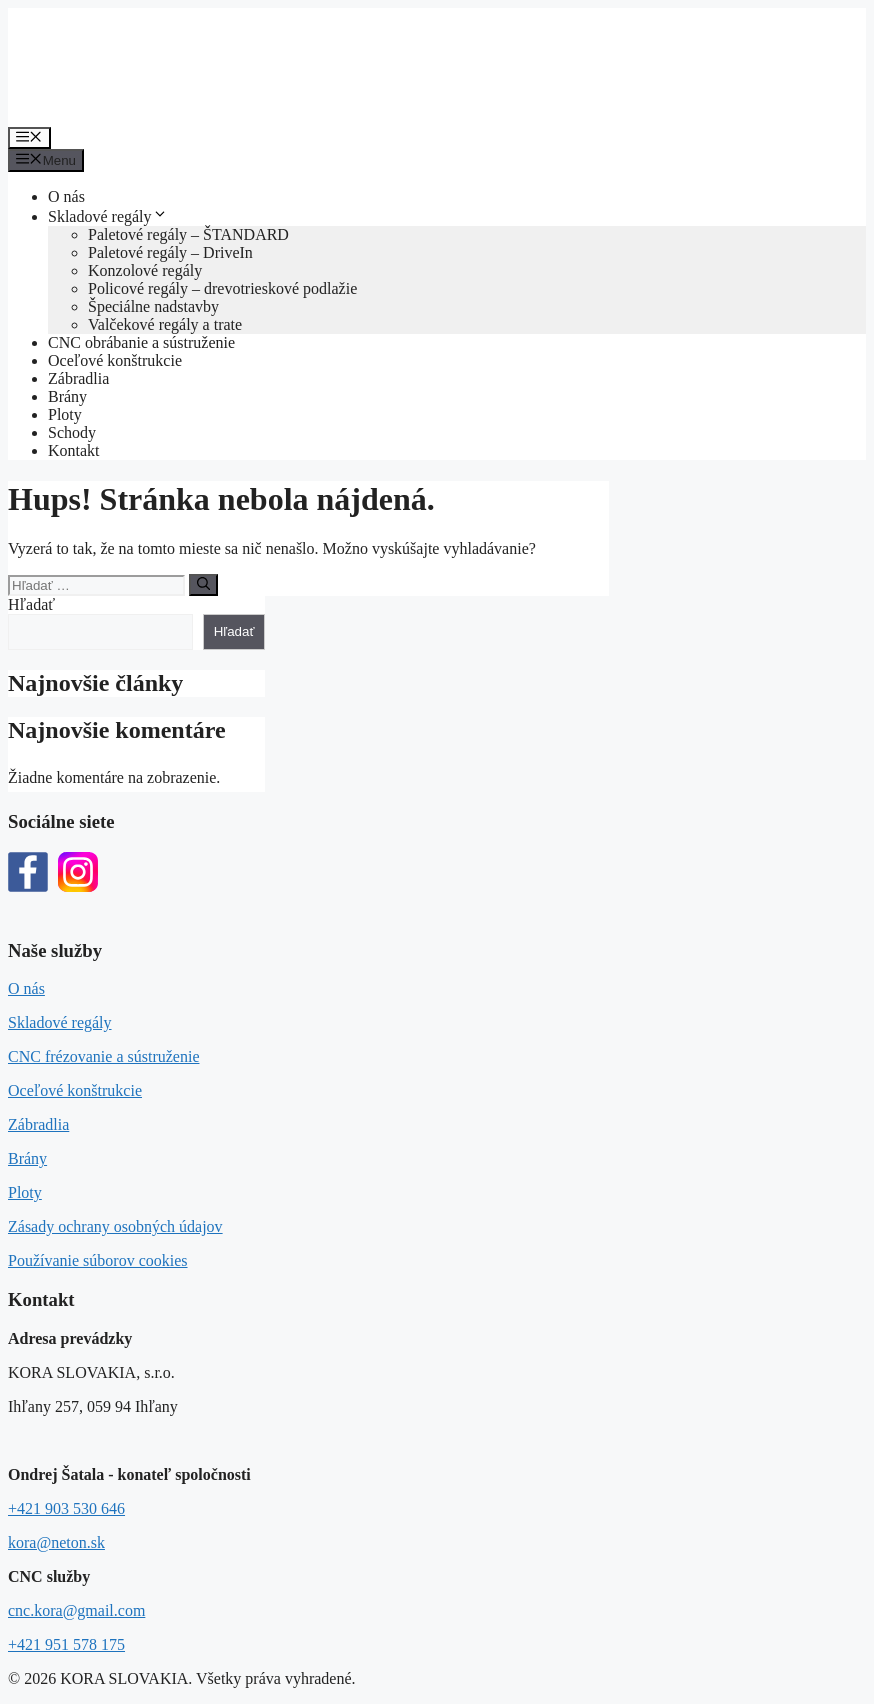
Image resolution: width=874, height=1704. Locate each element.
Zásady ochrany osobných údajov (115, 1226)
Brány (67, 396)
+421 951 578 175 (66, 1644)
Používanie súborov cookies (98, 1260)
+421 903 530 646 (66, 1508)
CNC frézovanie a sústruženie (103, 1056)
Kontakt (74, 450)
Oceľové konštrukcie (115, 360)
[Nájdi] (203, 585)
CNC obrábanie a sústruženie (141, 342)
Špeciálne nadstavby (153, 306)
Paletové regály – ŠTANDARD (188, 234)
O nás (66, 196)
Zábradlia (78, 378)
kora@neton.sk (56, 1542)
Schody (72, 432)
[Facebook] (28, 874)
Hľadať (31, 604)
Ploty (65, 414)
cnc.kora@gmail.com (76, 1610)
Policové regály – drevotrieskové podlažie (222, 288)
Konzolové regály (145, 270)
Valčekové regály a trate (165, 324)
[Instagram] (78, 874)
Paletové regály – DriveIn (170, 252)
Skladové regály (108, 216)
